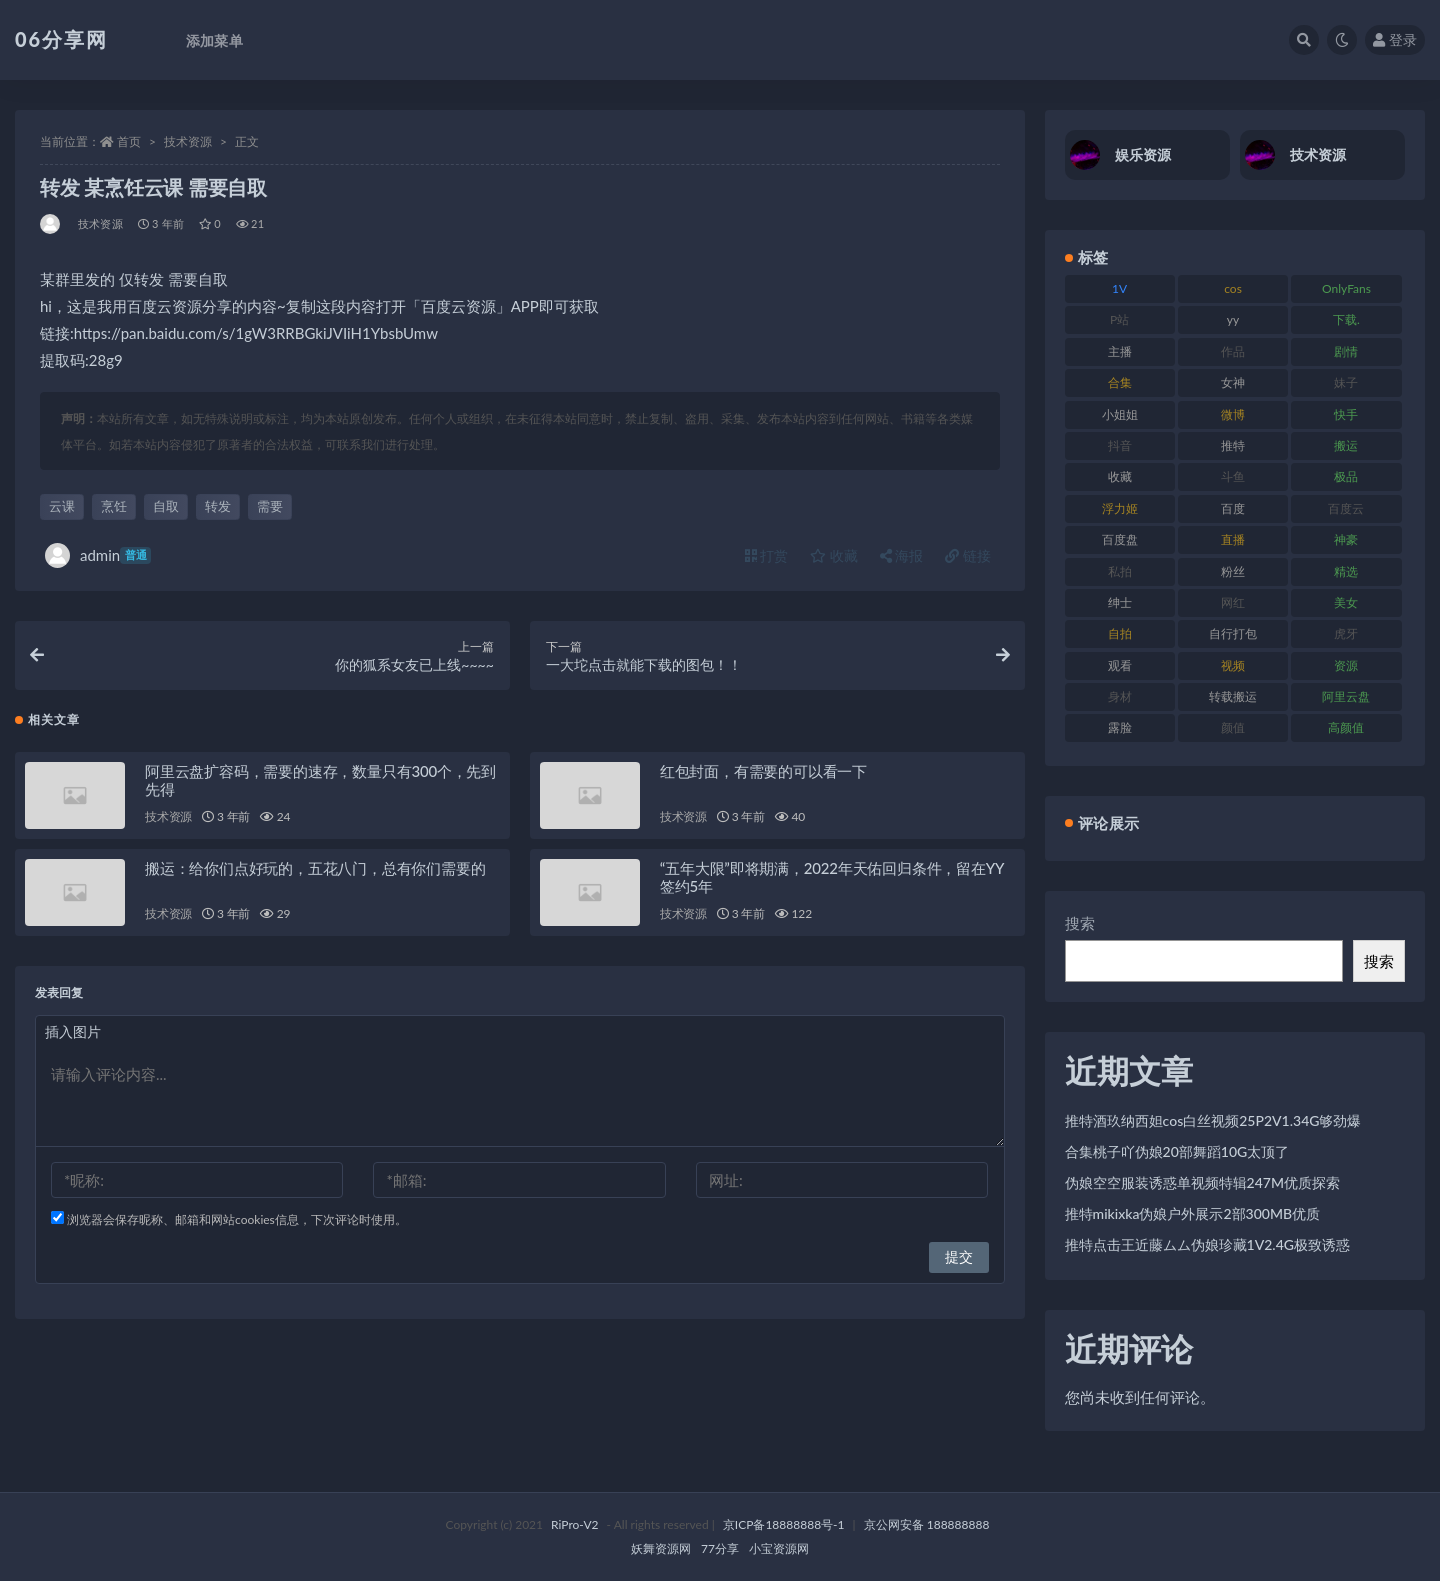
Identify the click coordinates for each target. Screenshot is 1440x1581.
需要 (270, 506)
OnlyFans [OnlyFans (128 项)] (1346, 288)
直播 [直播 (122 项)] (1233, 539)
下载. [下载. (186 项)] (1346, 319)
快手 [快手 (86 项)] (1346, 414)
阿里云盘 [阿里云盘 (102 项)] (1346, 696)
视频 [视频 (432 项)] (1233, 665)
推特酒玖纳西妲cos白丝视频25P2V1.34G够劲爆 (1213, 1120)
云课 (62, 506)
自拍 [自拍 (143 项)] (1120, 633)
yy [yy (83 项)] (1233, 319)
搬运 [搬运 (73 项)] (1346, 445)
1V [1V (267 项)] (1119, 288)
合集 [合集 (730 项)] (1120, 382)
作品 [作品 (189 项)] (1233, 351)
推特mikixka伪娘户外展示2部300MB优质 (1192, 1213)
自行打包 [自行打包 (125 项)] (1233, 633)
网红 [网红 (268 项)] (1233, 602)
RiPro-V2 (574, 1524)
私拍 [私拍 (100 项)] (1120, 571)
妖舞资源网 (661, 1548)
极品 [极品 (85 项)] (1346, 476)
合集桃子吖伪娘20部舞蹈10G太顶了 (1177, 1151)
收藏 (834, 555)
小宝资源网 (779, 1548)
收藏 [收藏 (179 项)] (1120, 476)
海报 (902, 555)
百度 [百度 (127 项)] (1233, 508)
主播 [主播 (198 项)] (1120, 351)
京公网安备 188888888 (927, 1524)
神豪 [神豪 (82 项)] (1346, 539)
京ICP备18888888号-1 (784, 1524)
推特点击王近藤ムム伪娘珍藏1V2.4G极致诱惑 (1207, 1244)
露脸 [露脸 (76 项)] (1120, 727)
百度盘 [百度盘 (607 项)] (1120, 539)
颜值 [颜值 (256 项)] (1233, 727)
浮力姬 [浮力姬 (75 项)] (1120, 508)
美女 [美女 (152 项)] (1346, 602)
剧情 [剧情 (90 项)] (1346, 351)
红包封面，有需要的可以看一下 (763, 778)
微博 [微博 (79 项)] (1233, 414)
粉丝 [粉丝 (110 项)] (1233, 571)
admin (98, 555)
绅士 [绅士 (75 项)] (1120, 602)
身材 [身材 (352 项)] (1120, 696)
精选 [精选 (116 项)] (1346, 571)
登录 (1395, 39)
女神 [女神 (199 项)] (1233, 382)
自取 (166, 506)
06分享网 (61, 39)
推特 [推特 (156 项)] (1233, 445)
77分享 (720, 1548)
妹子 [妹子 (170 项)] (1346, 382)
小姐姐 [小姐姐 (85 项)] (1120, 414)
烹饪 (114, 506)
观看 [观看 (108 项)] (1120, 665)
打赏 (767, 555)
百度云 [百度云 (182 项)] (1346, 508)
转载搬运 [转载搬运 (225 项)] (1233, 696)
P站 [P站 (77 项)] (1119, 319)
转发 (218, 506)
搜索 (1080, 923)
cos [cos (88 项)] (1233, 288)
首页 (129, 141)
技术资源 (188, 141)
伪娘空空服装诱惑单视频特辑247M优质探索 (1202, 1182)
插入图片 (73, 1038)
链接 (968, 555)
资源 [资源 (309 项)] (1346, 665)
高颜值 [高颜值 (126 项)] (1346, 727)
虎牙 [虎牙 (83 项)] (1346, 633)
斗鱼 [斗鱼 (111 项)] (1233, 476)
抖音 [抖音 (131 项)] (1120, 445)
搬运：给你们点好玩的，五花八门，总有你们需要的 (315, 875)
